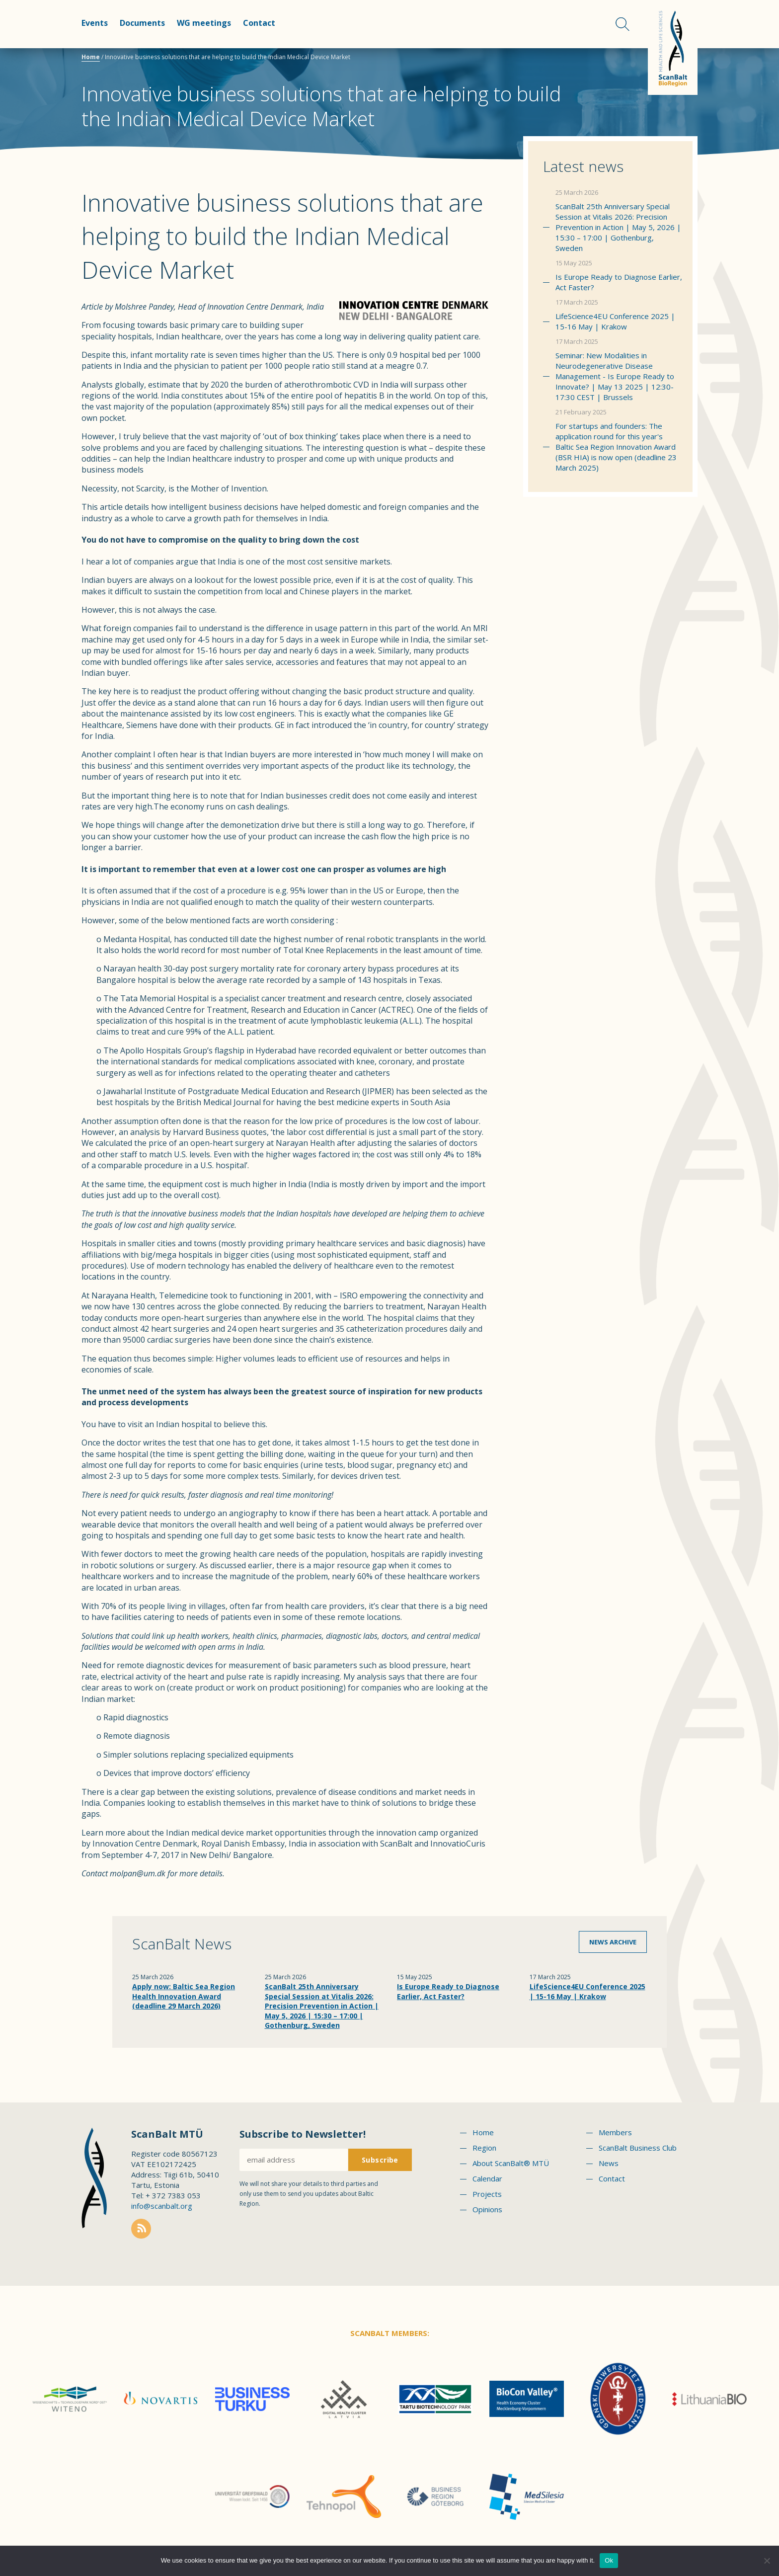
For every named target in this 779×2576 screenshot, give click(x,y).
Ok (609, 2560)
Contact (259, 22)
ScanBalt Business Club (638, 2148)
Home (90, 57)
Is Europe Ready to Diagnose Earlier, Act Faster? (618, 282)
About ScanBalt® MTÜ (510, 2163)
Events (94, 22)
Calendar (487, 2178)
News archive (612, 1941)
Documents (142, 22)
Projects (487, 2194)
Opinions (487, 2209)
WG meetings (204, 22)
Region (484, 2148)
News (609, 2163)
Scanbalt (673, 47)
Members (615, 2132)
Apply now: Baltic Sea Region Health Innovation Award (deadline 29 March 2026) (183, 1996)
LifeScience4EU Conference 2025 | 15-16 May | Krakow (615, 321)
